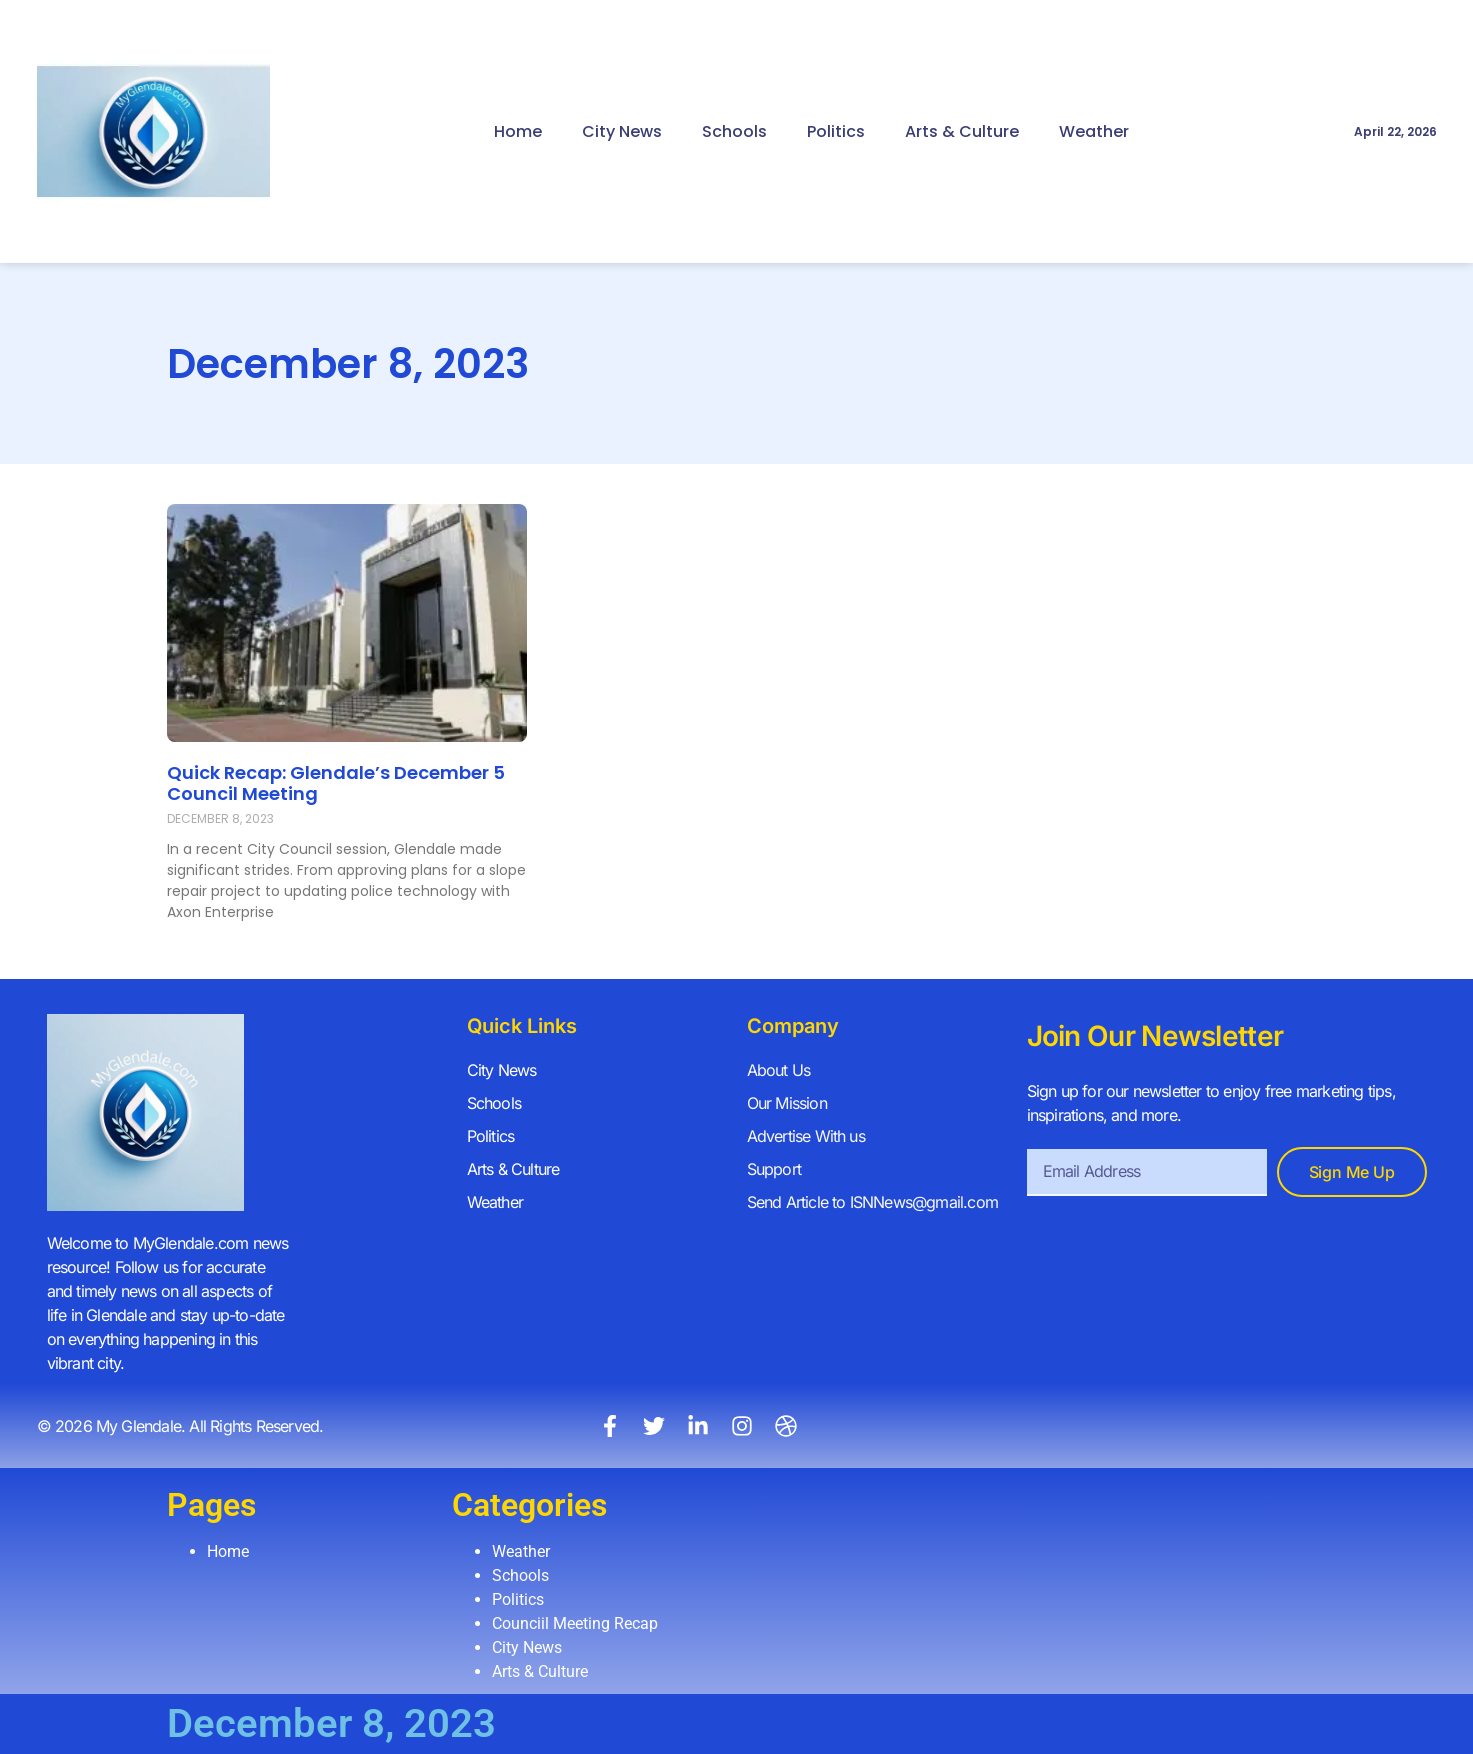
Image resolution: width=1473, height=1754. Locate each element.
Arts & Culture (962, 131)
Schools (734, 131)
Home (518, 131)
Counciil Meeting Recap (575, 1623)
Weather (1094, 131)
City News (622, 131)
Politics (836, 131)
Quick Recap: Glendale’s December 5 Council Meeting (336, 783)
